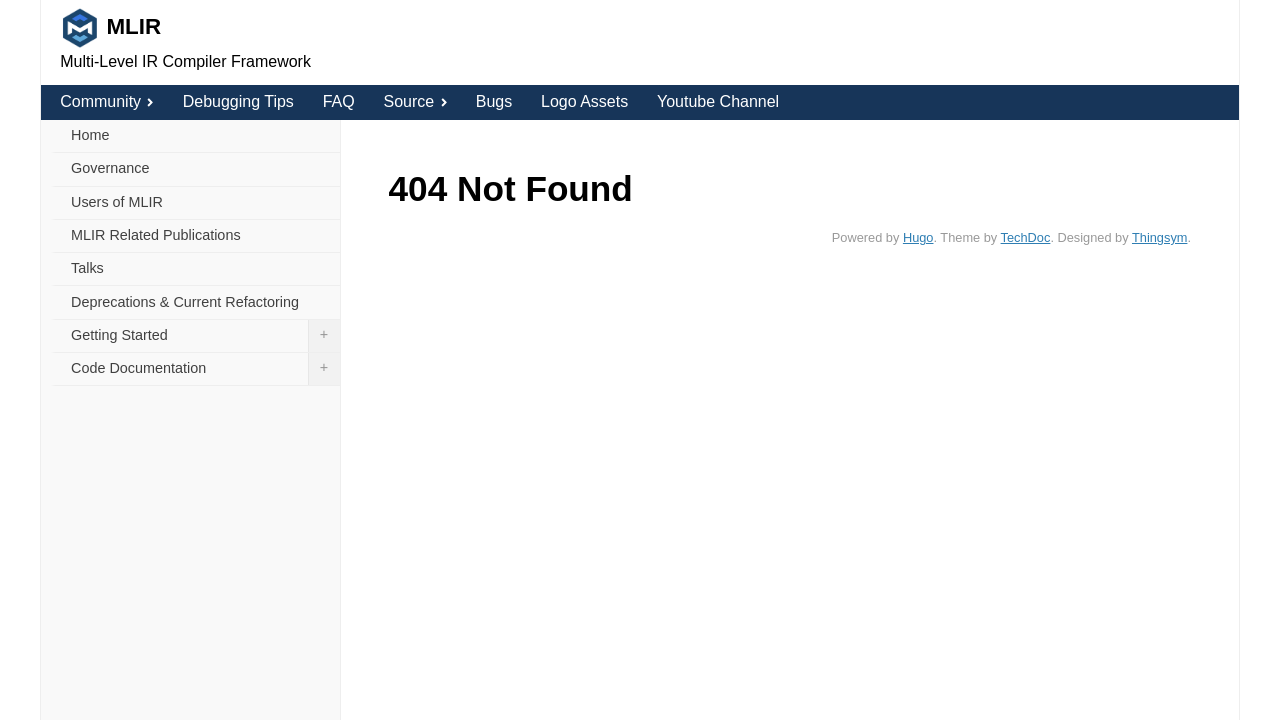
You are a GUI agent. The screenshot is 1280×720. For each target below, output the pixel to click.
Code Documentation (205, 369)
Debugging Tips (238, 101)
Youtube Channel (718, 101)
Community (107, 101)
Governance (110, 168)
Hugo (918, 237)
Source (414, 101)
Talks (87, 268)
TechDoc (1026, 237)
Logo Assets (584, 101)
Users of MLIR (117, 202)
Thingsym (1159, 237)
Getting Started (205, 336)
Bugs (494, 101)
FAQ (339, 101)
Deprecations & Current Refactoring (185, 302)
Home (90, 135)
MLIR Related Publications (156, 235)
